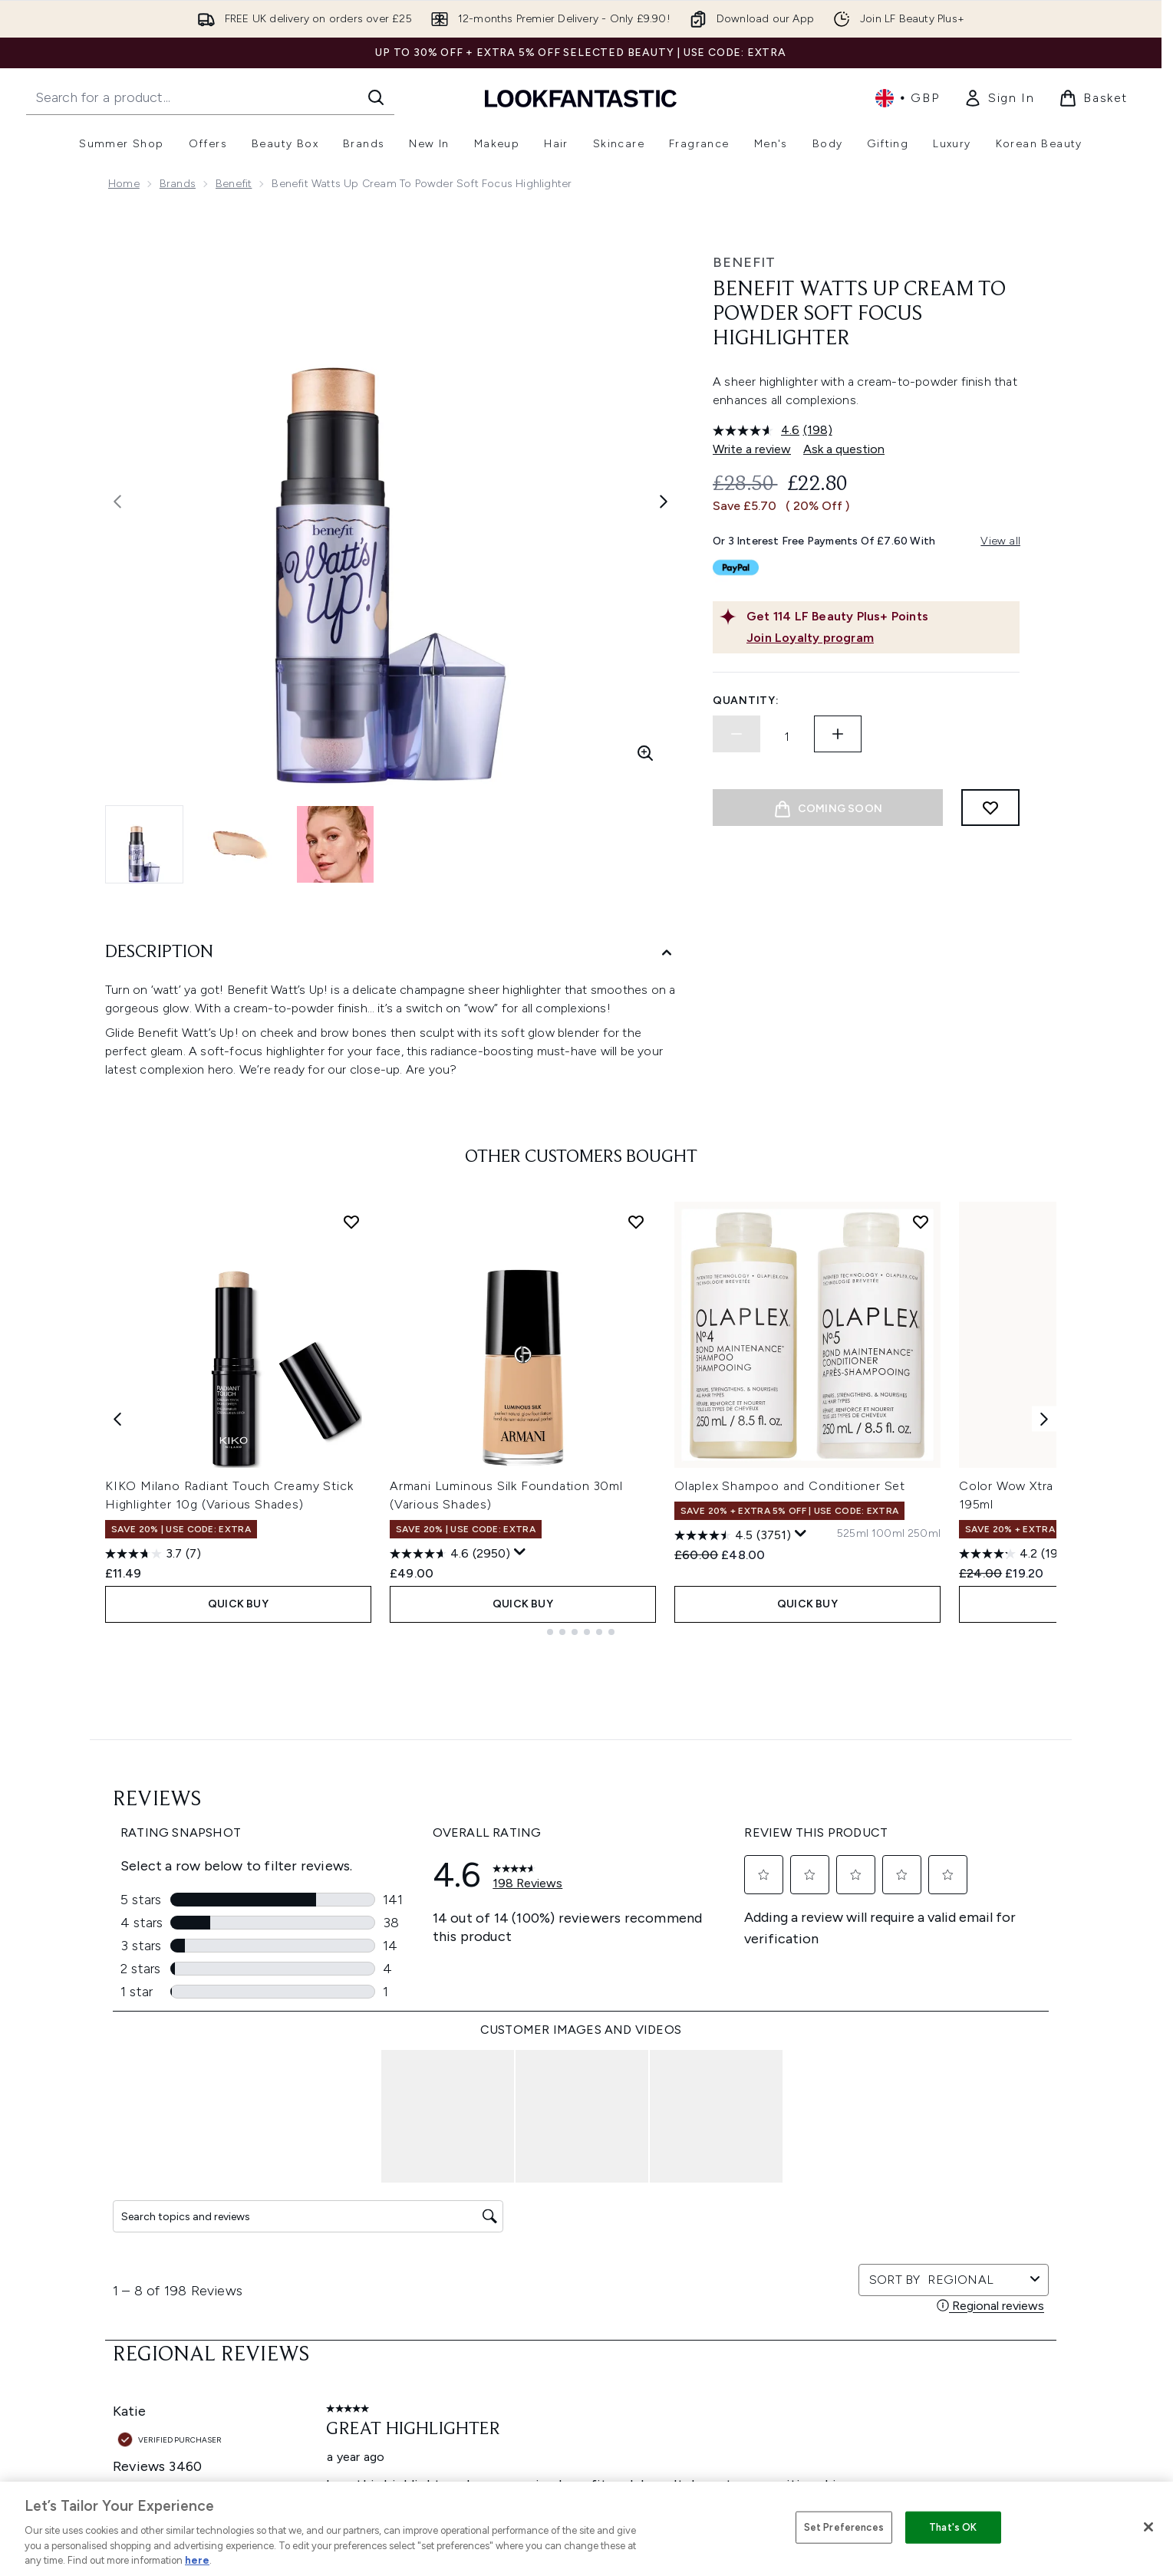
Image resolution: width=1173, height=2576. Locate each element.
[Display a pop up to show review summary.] (520, 1658)
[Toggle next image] (663, 501)
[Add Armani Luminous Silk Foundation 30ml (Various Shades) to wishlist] (636, 1327)
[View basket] (1093, 98)
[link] (998, 98)
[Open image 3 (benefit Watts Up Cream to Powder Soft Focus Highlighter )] (335, 844)
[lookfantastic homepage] (581, 97)
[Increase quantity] (838, 734)
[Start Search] (376, 97)
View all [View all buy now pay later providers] (1000, 541)
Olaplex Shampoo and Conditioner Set (789, 1591)
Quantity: (746, 700)
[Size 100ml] (888, 1639)
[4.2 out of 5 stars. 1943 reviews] (1018, 1659)
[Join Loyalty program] (879, 638)
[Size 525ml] (852, 1639)
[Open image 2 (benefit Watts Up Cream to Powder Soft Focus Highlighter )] (240, 844)
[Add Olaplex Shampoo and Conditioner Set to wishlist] (920, 1327)
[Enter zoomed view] (645, 753)
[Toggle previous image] (117, 501)
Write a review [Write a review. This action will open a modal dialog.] (752, 449)
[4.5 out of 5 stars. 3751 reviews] (732, 1641)
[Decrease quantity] (736, 734)
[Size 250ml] (924, 1639)
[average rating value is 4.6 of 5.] (758, 430)
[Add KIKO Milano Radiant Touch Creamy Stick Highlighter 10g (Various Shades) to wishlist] (351, 1327)
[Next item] (1044, 1524)
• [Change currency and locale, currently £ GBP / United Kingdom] (907, 98)
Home (124, 183)
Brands (178, 183)
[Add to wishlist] (990, 807)
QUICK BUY (238, 1709)
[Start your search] (210, 97)
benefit (234, 183)
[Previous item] (117, 1524)
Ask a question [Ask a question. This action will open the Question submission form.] (844, 449)
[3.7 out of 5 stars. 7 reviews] (153, 1659)
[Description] (390, 953)
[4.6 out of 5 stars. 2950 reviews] (450, 1659)
